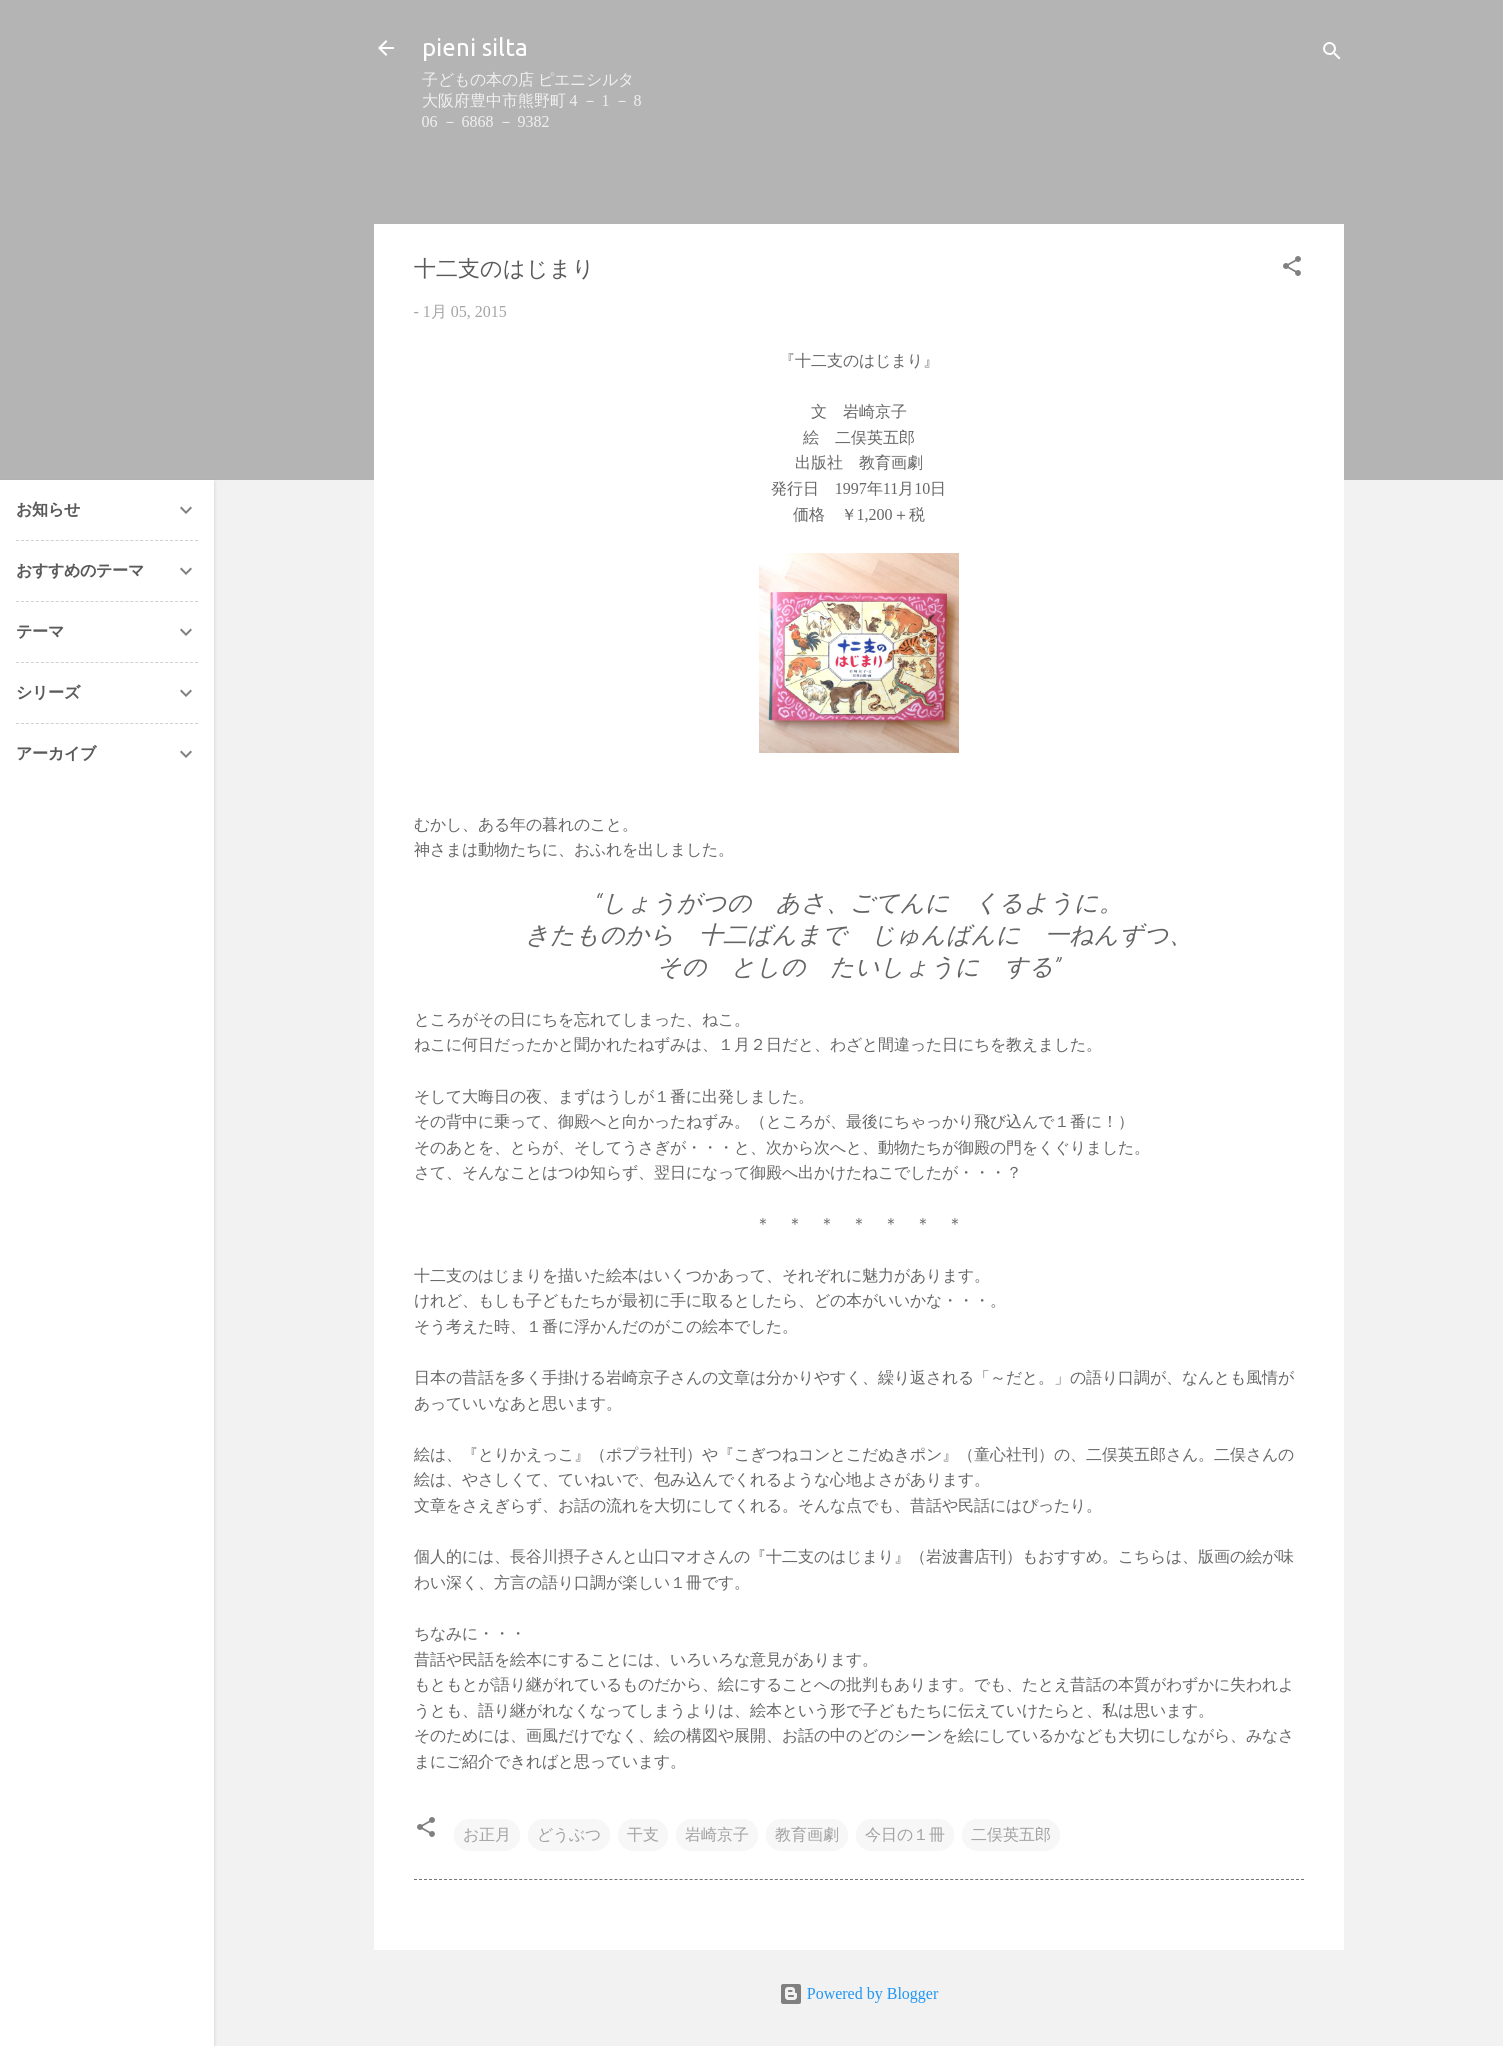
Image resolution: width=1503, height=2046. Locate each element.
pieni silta (475, 47)
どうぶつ (569, 1834)
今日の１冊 (905, 1834)
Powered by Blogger (859, 1993)
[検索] (1332, 54)
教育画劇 (807, 1834)
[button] (1292, 269)
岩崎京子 (717, 1834)
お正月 (487, 1834)
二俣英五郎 (1011, 1834)
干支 (643, 1834)
